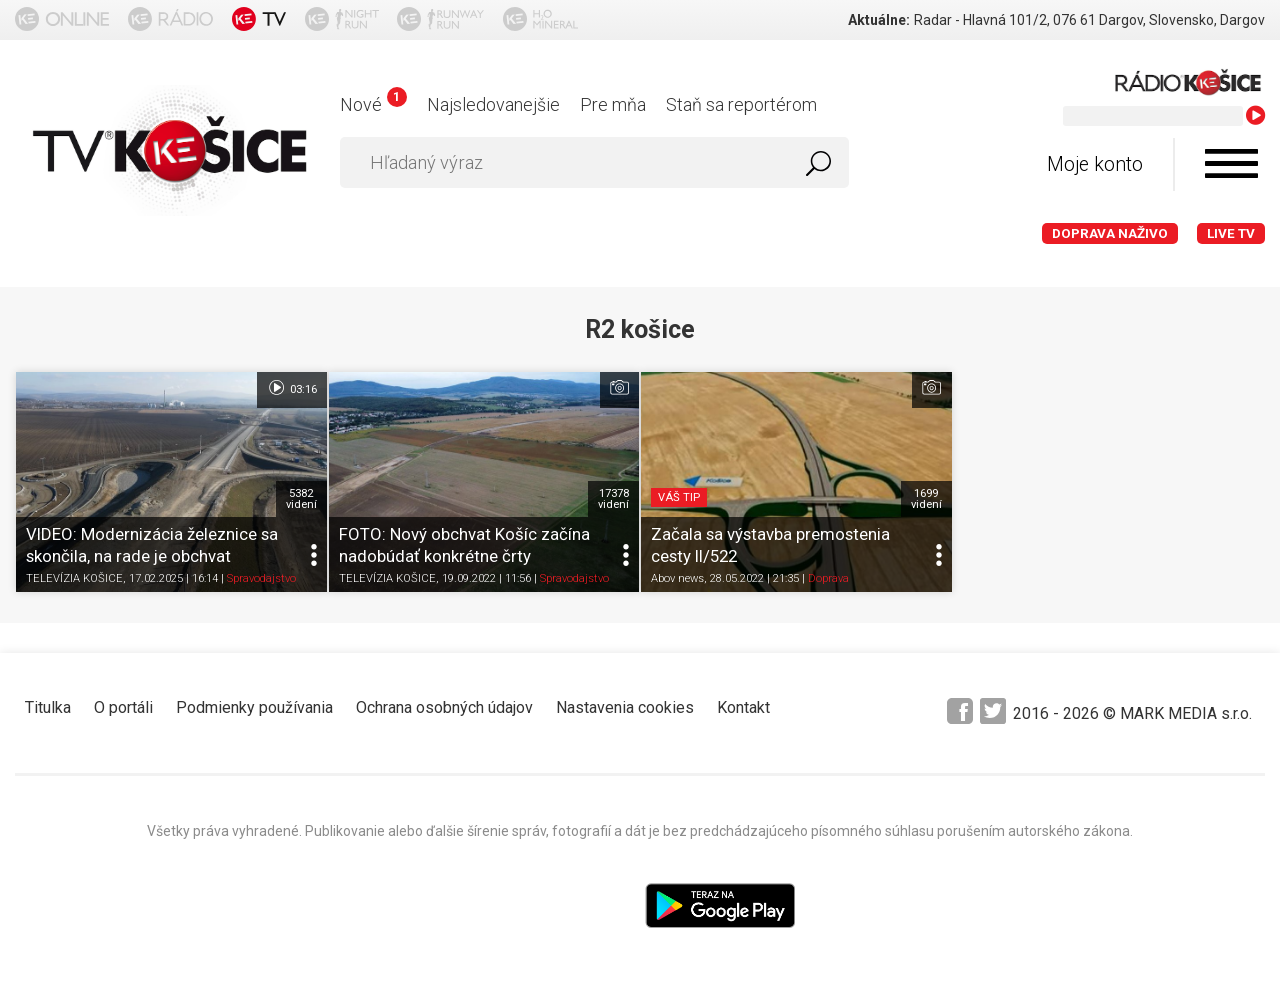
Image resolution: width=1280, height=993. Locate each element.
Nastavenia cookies (625, 707)
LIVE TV (1231, 233)
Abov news (677, 579)
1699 (926, 499)
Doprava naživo (1110, 233)
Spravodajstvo (261, 579)
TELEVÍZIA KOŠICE (74, 579)
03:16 (291, 388)
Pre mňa (613, 104)
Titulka (48, 707)
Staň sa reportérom (741, 104)
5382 (301, 499)
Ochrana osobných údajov (444, 707)
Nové (373, 104)
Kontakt (743, 707)
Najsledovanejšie (493, 104)
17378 (613, 499)
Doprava (828, 579)
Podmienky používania (254, 707)
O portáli (123, 707)
